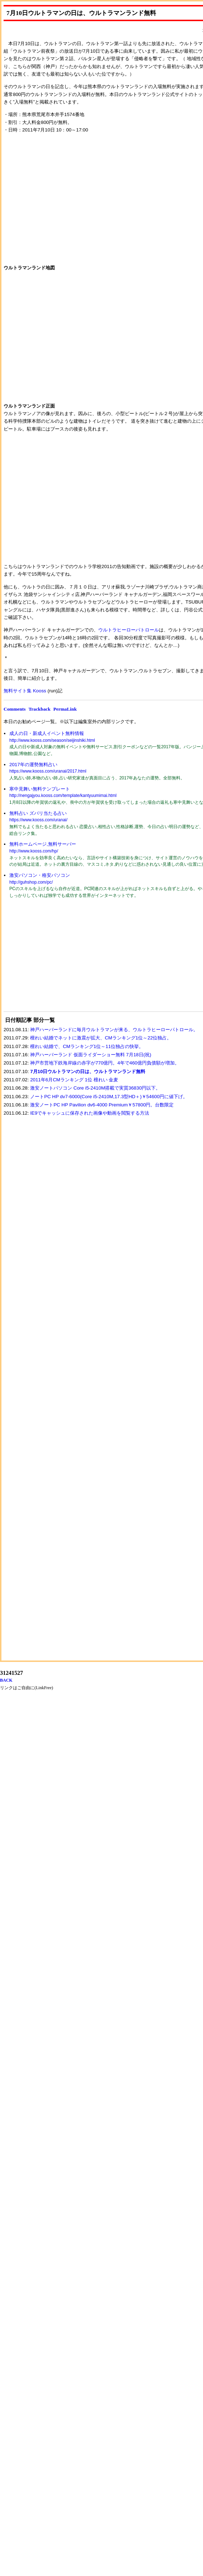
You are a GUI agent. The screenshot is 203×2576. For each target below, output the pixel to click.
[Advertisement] (57, 959)
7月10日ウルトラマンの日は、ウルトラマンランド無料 (87, 1071)
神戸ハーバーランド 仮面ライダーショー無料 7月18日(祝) (90, 1054)
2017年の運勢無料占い (33, 764)
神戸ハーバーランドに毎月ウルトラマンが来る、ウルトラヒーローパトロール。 (114, 1029)
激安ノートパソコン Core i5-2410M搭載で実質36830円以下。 (95, 1088)
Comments (14, 709)
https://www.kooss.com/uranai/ (38, 819)
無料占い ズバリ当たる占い (38, 813)
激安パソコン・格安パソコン (39, 875)
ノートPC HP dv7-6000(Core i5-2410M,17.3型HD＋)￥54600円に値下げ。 (109, 1096)
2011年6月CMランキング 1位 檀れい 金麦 (74, 1079)
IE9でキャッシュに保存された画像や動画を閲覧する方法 (89, 1113)
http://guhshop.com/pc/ (31, 882)
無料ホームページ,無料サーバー (42, 844)
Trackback (39, 709)
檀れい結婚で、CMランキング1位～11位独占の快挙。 (86, 1046)
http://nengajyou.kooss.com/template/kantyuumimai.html (63, 795)
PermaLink (65, 709)
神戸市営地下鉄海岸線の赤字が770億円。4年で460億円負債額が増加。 (104, 1063)
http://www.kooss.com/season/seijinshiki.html (52, 740)
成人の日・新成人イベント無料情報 (46, 733)
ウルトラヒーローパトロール (128, 630)
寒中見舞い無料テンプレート (39, 789)
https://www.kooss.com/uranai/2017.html (47, 771)
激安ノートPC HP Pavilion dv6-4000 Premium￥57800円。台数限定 (102, 1104)
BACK (6, 1680)
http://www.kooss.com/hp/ (33, 851)
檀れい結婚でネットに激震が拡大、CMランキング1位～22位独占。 (100, 1038)
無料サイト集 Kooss (25, 690)
